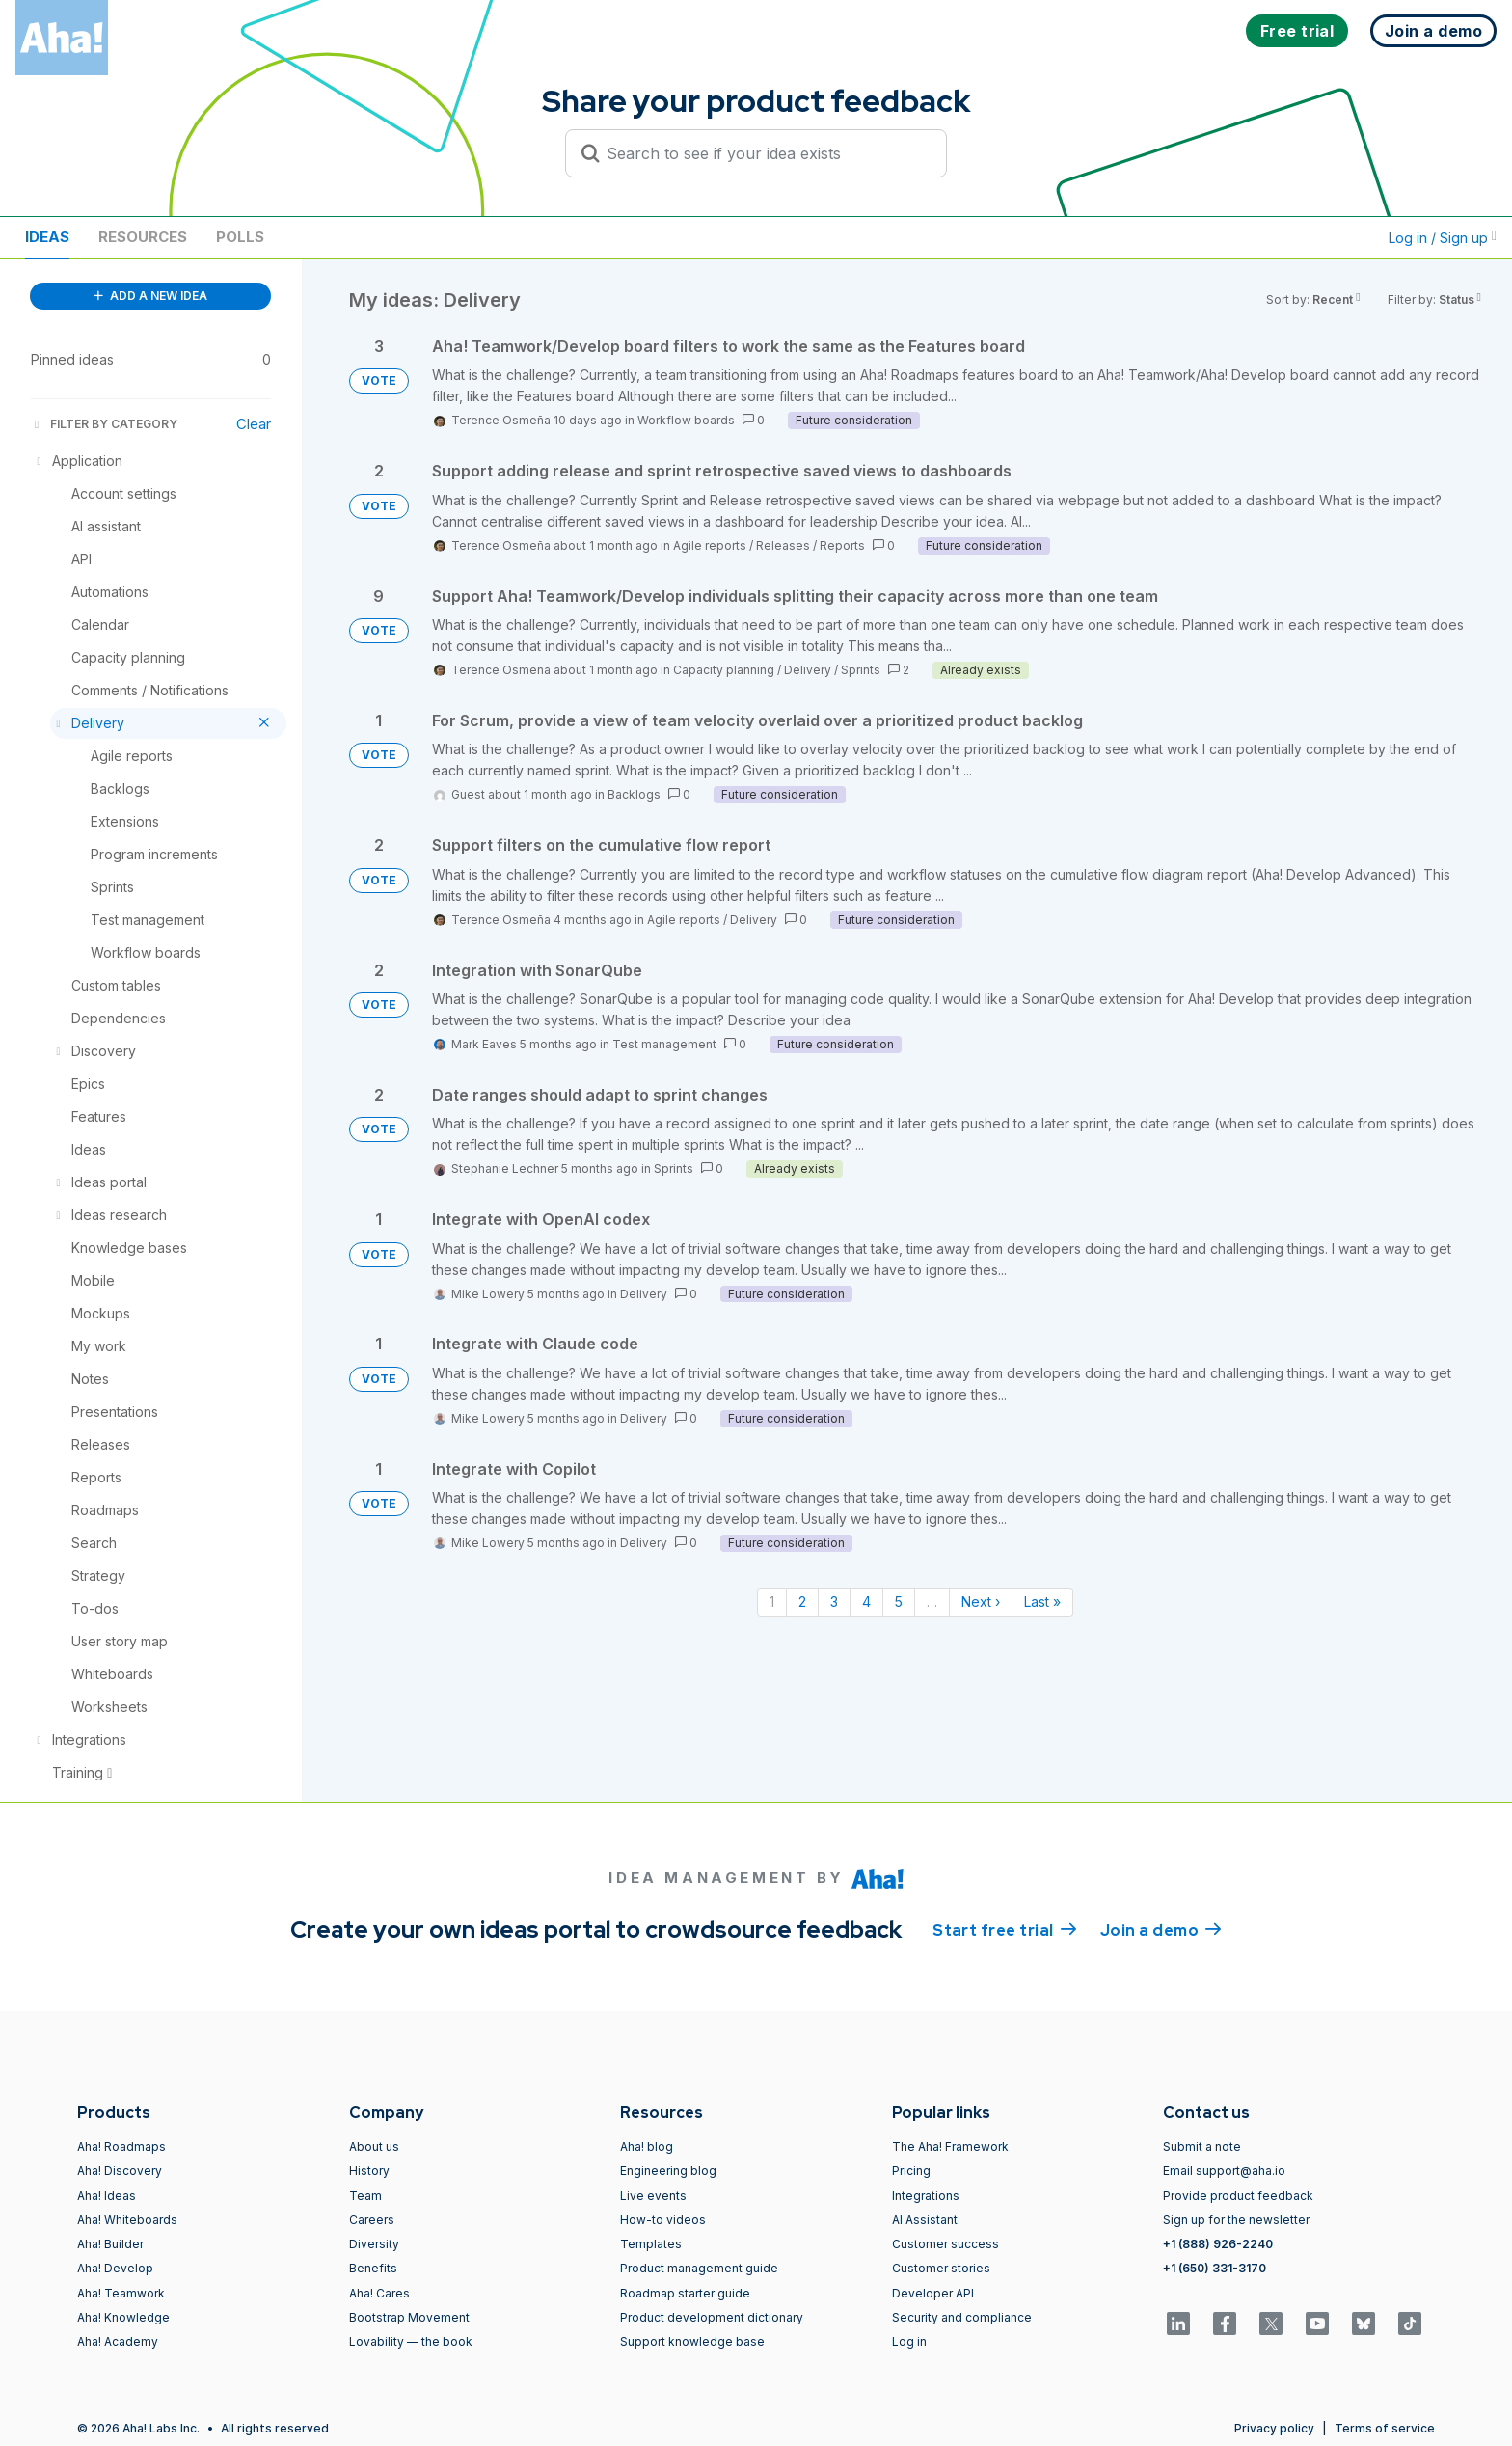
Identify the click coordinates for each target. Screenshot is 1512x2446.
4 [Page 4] (866, 1601)
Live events (653, 2195)
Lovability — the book (410, 2341)
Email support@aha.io (1224, 2170)
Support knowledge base (692, 2341)
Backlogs (634, 794)
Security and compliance (962, 2317)
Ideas (47, 237)
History (369, 2170)
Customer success (945, 2244)
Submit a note (1202, 2146)
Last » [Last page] (1042, 1601)
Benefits (373, 2268)
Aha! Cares (379, 2293)
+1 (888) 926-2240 (1218, 2244)
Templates (651, 2244)
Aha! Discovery (119, 2170)
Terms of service (1385, 2428)
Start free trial (1004, 1929)
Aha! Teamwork (121, 2293)
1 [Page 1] (772, 1601)
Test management (664, 1044)
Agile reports (709, 545)
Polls (240, 237)
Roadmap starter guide (685, 2293)
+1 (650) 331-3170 (1214, 2268)
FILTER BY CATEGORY (104, 424)
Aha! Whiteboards (127, 2220)
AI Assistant (925, 2220)
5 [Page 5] (899, 1601)
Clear (253, 424)
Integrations (925, 2195)
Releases (783, 545)
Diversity (374, 2244)
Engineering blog (668, 2170)
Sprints (860, 670)
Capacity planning (723, 670)
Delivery (807, 670)
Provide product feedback (1238, 2195)
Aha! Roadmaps (121, 2146)
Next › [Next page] (980, 1601)
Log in (909, 2341)
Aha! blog (646, 2146)
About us (374, 2146)
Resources (142, 237)
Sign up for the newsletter (1236, 2220)
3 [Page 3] (834, 1601)
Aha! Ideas (106, 2195)
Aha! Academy (117, 2341)
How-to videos (663, 2220)
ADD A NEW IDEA (150, 295)
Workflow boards (686, 420)
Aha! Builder (110, 2244)
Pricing (911, 2170)
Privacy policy (1274, 2428)
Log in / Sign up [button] (1443, 238)
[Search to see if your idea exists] (765, 153)
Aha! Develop (115, 2268)
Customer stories (941, 2268)
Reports (842, 545)
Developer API (933, 2293)
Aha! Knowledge (123, 2317)
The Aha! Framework (950, 2146)
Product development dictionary (711, 2317)
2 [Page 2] (802, 1601)
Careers (371, 2220)
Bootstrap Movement (409, 2317)
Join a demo (1161, 1929)
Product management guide (699, 2268)
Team (365, 2195)
